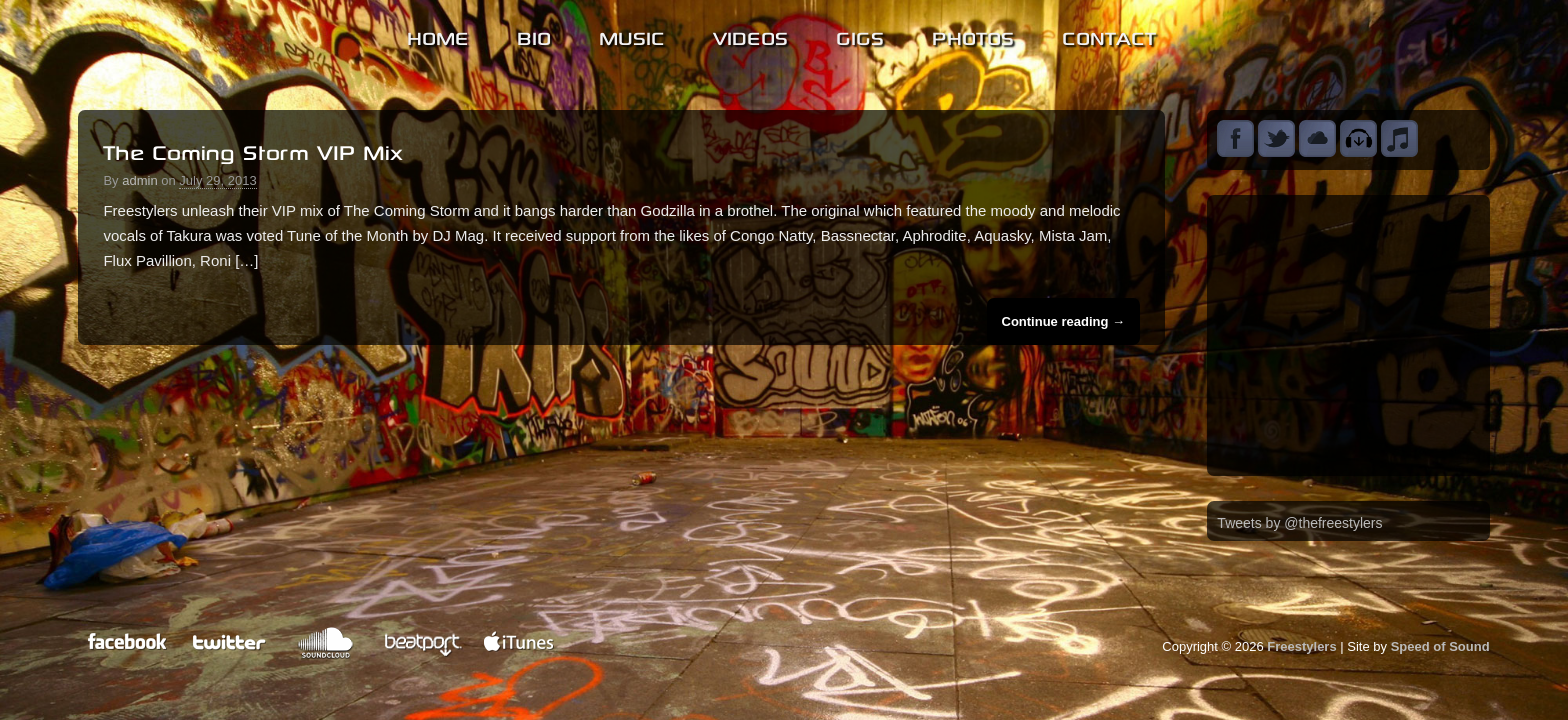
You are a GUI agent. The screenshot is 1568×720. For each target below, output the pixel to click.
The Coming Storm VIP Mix (253, 149)
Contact (1109, 35)
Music (632, 35)
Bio (534, 35)
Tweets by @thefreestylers (1299, 523)
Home (438, 35)
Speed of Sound (1440, 646)
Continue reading (1064, 321)
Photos (973, 35)
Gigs (860, 35)
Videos (750, 35)
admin (139, 180)
